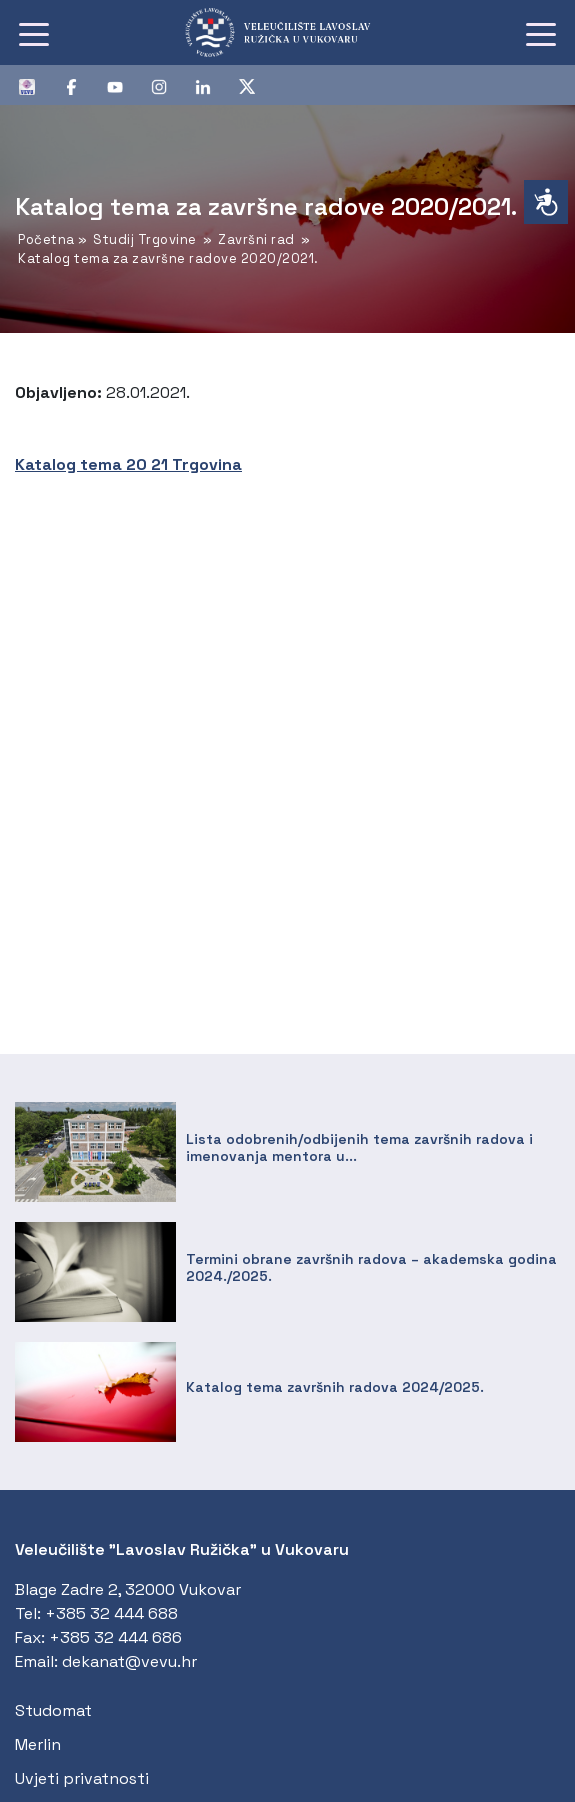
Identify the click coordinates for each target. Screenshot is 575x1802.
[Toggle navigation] (34, 33)
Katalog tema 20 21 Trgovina (128, 464)
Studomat (53, 1710)
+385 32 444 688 (111, 1613)
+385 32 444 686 (115, 1637)
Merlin (38, 1744)
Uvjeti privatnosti (82, 1778)
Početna (46, 239)
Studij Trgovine (145, 239)
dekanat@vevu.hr (129, 1661)
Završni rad (256, 239)
